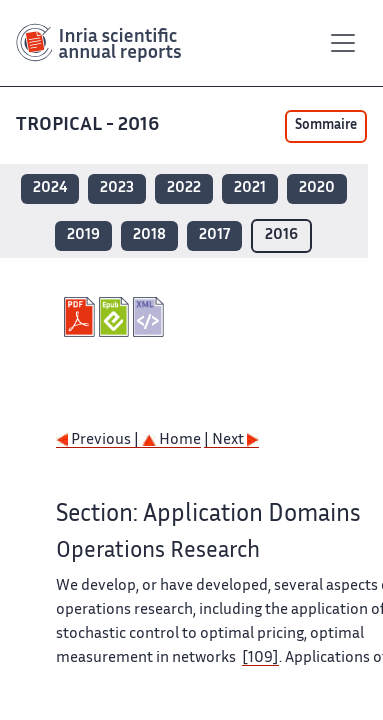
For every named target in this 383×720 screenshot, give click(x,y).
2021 (250, 188)
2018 (149, 235)
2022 (184, 188)
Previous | (99, 440)
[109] (260, 658)
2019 (83, 235)
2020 (317, 188)
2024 (50, 188)
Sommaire (326, 126)
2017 (214, 235)
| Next (231, 440)
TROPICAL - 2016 (87, 125)
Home (171, 440)
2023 (117, 188)
